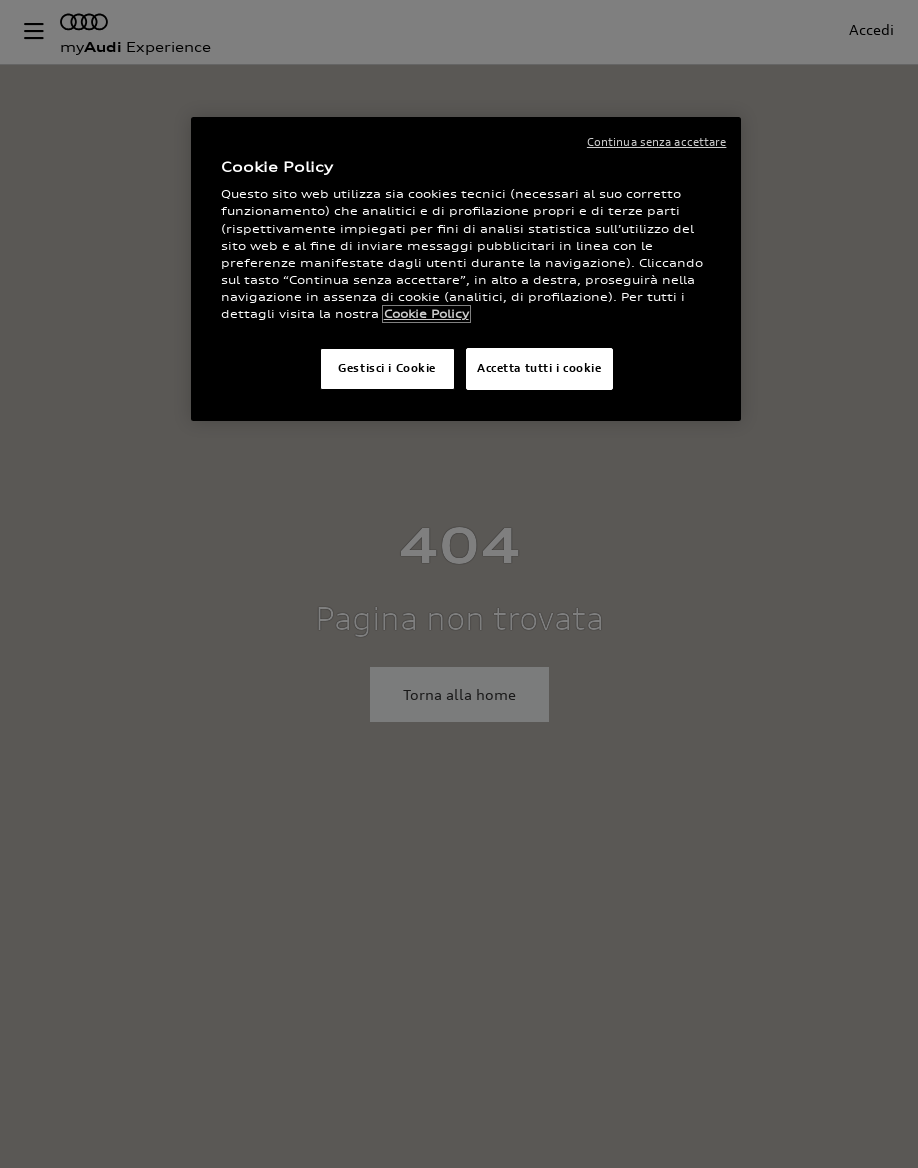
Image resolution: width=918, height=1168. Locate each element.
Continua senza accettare (657, 142)
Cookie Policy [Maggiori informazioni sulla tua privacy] (426, 314)
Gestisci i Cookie (387, 368)
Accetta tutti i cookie (539, 368)
